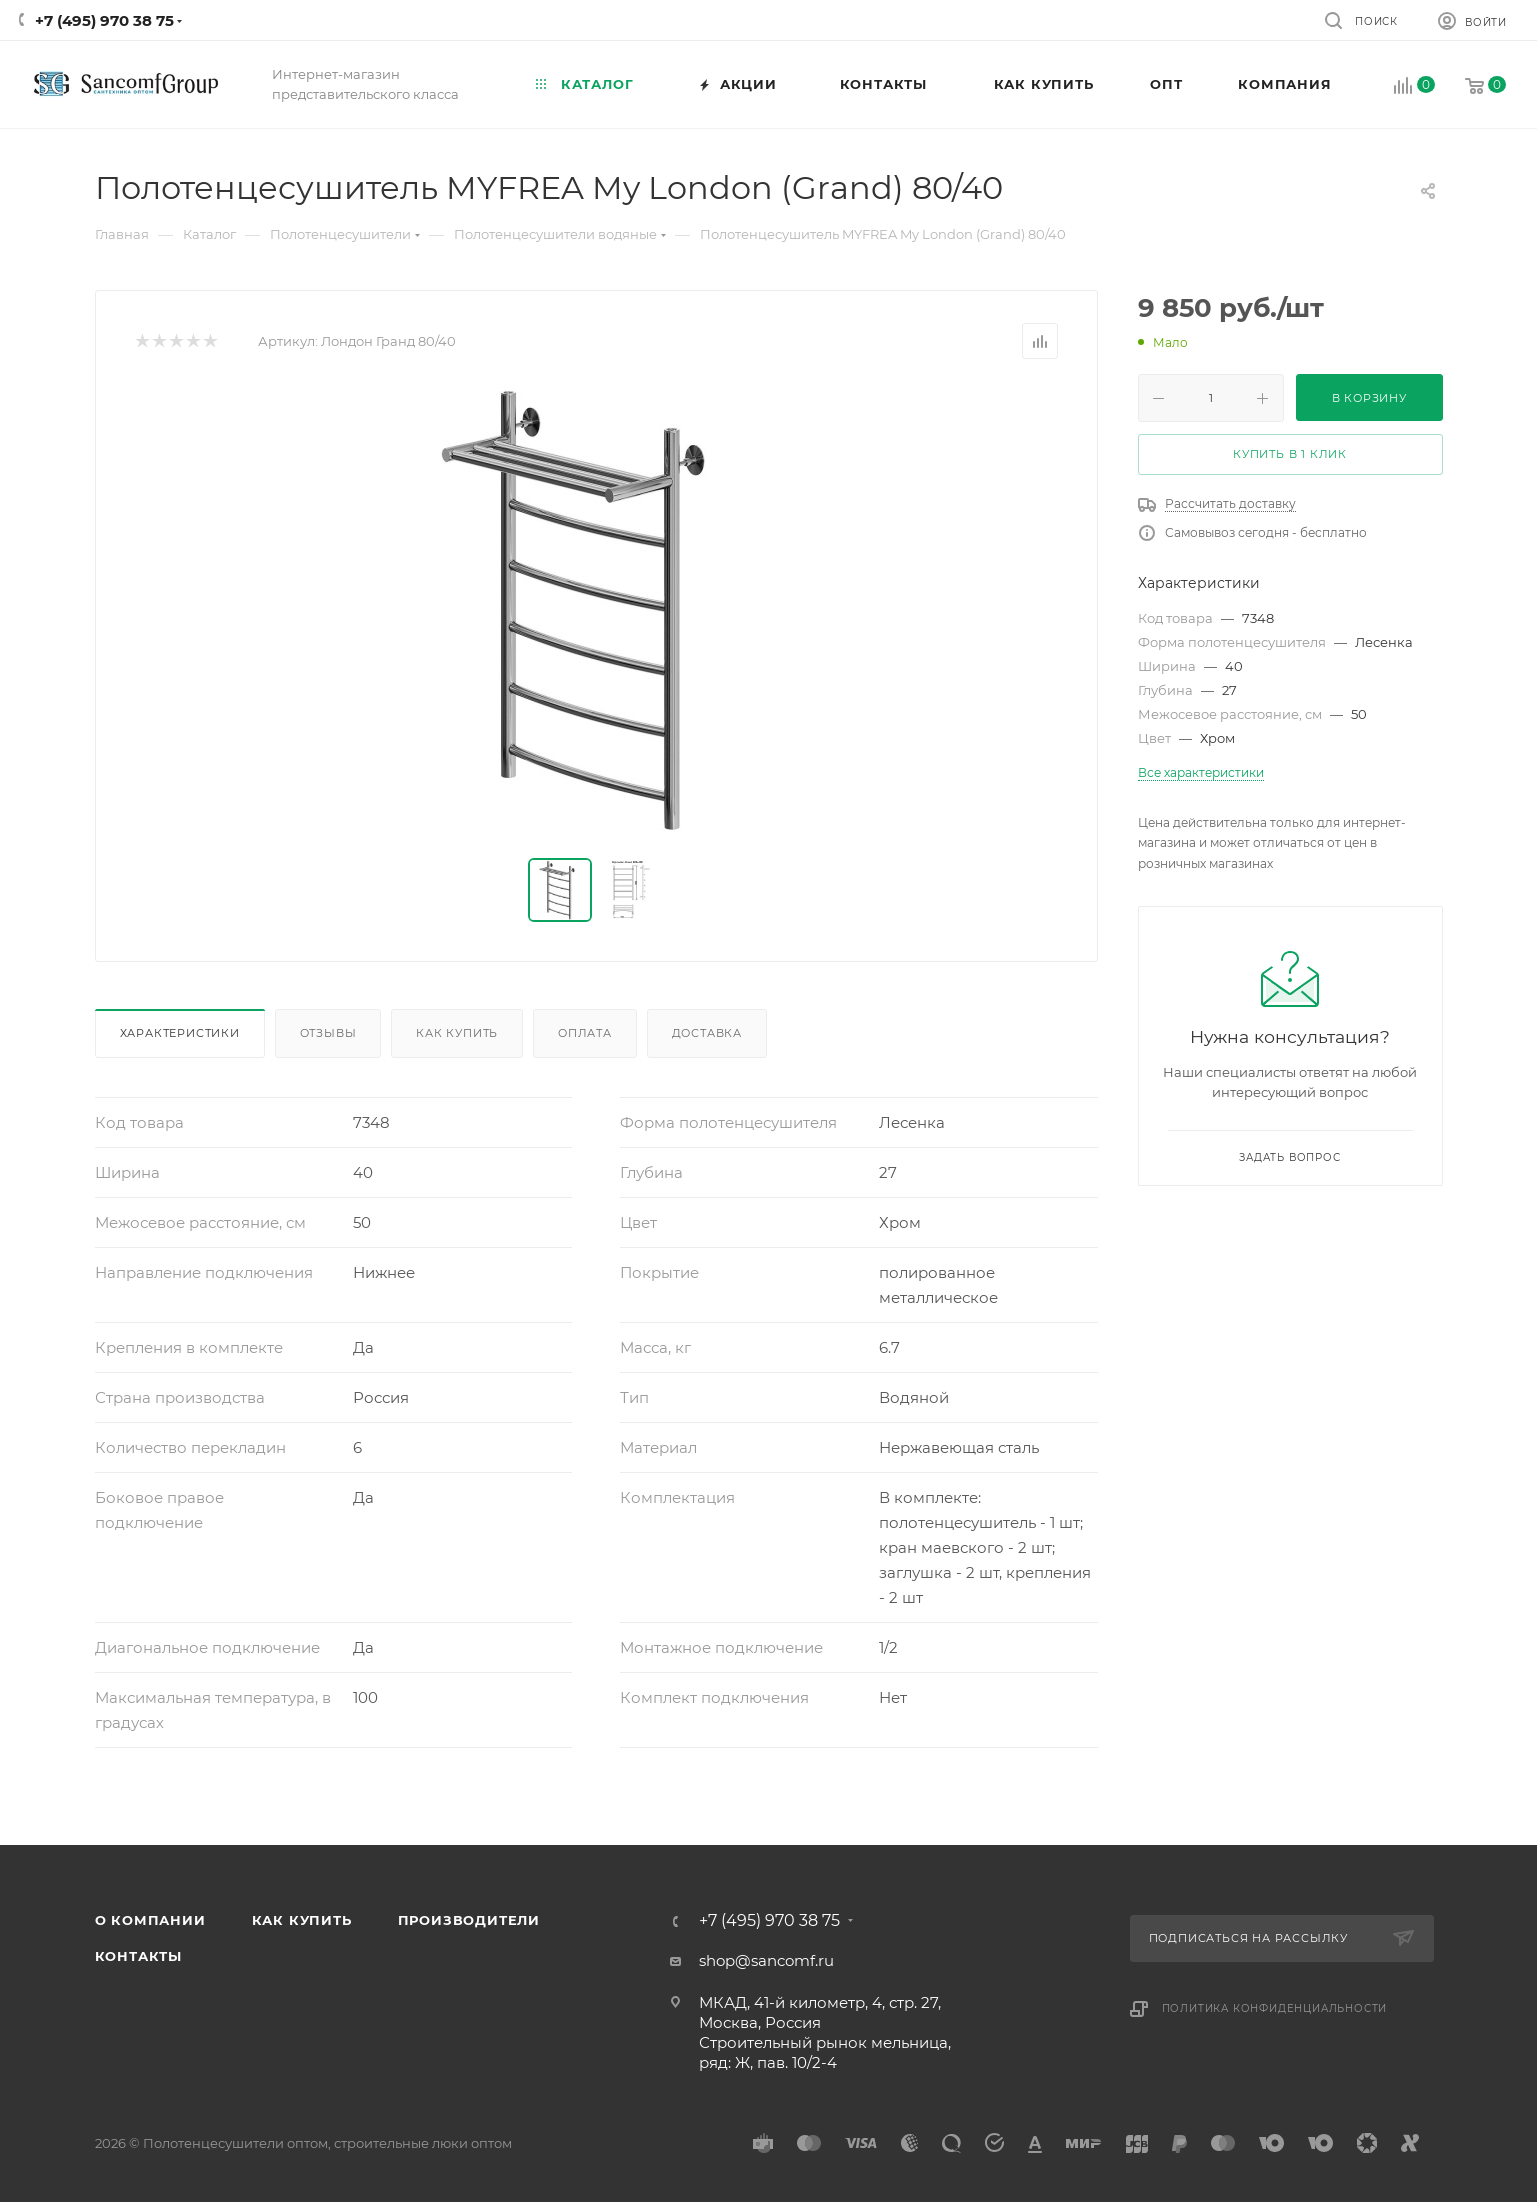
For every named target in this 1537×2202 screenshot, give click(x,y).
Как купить (457, 1033)
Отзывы (328, 1033)
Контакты (138, 1956)
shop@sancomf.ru (766, 1960)
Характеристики (180, 1033)
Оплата (585, 1033)
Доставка (707, 1033)
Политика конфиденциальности (1275, 2008)
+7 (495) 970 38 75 (104, 20)
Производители (469, 1920)
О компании (150, 1920)
